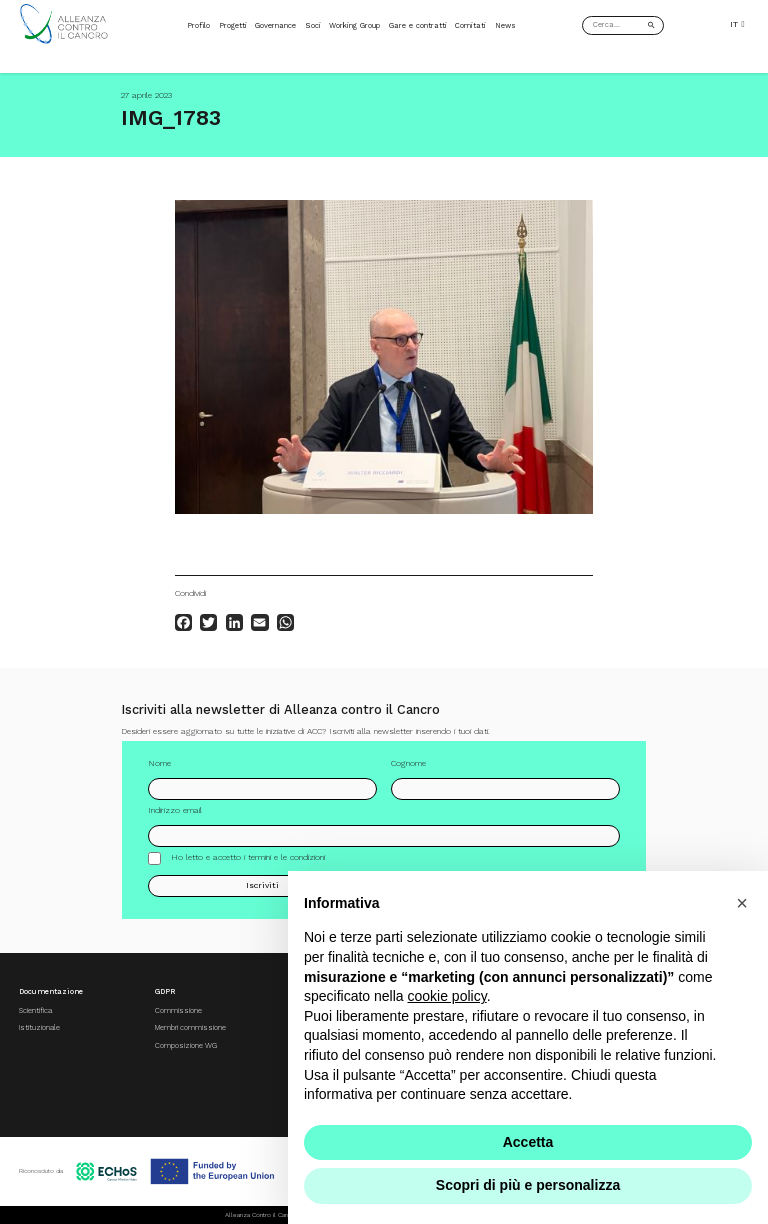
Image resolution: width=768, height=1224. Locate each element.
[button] (742, 903)
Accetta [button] (528, 1142)
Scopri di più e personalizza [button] (528, 1185)
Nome (159, 770)
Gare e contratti (418, 25)
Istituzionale (39, 1027)
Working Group (354, 25)
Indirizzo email (175, 817)
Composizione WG (186, 1045)
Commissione (178, 1010)
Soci (313, 25)
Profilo (198, 25)
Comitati (470, 25)
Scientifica (35, 1010)
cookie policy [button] (447, 996)
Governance (275, 25)
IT (737, 24)
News (505, 25)
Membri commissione (190, 1027)
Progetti (233, 25)
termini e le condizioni (286, 864)
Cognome (408, 770)
